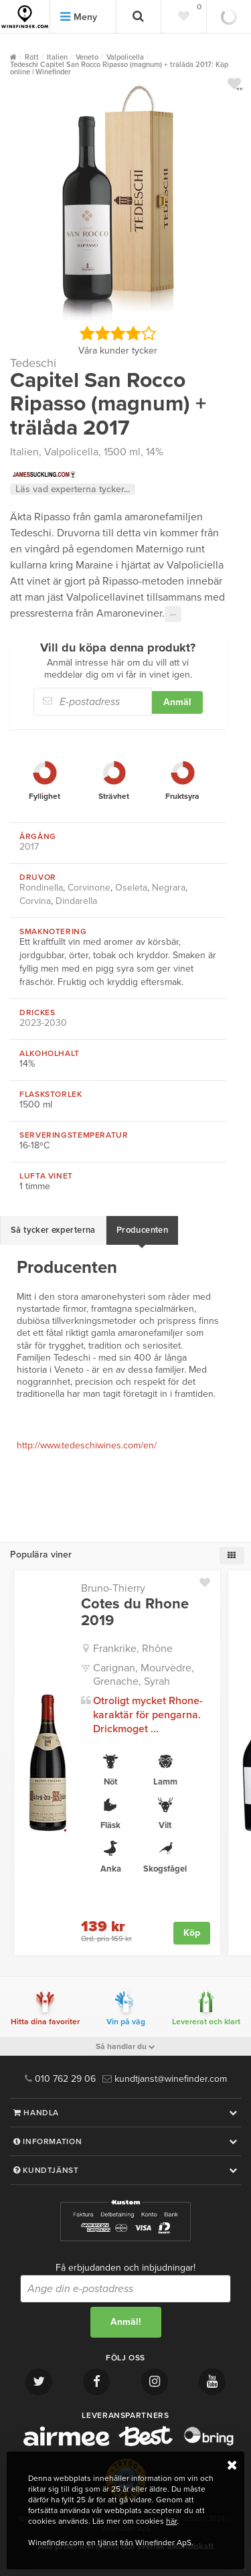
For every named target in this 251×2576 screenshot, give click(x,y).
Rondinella (41, 887)
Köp (191, 1933)
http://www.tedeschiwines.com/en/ (87, 1445)
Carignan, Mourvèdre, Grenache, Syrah (143, 1675)
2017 (29, 846)
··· (173, 614)
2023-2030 (43, 1023)
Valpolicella (71, 452)
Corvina (35, 901)
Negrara (168, 887)
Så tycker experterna (53, 1230)
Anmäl (177, 702)
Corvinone (89, 887)
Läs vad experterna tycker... (72, 489)
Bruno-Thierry (113, 1588)
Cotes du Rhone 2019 (135, 1612)
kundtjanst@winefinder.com (164, 2079)
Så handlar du (125, 2046)
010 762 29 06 (60, 2079)
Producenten (142, 1230)
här (171, 2521)
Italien (24, 452)
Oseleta (131, 887)
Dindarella (76, 901)
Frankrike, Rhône (133, 1648)
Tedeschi (33, 363)
